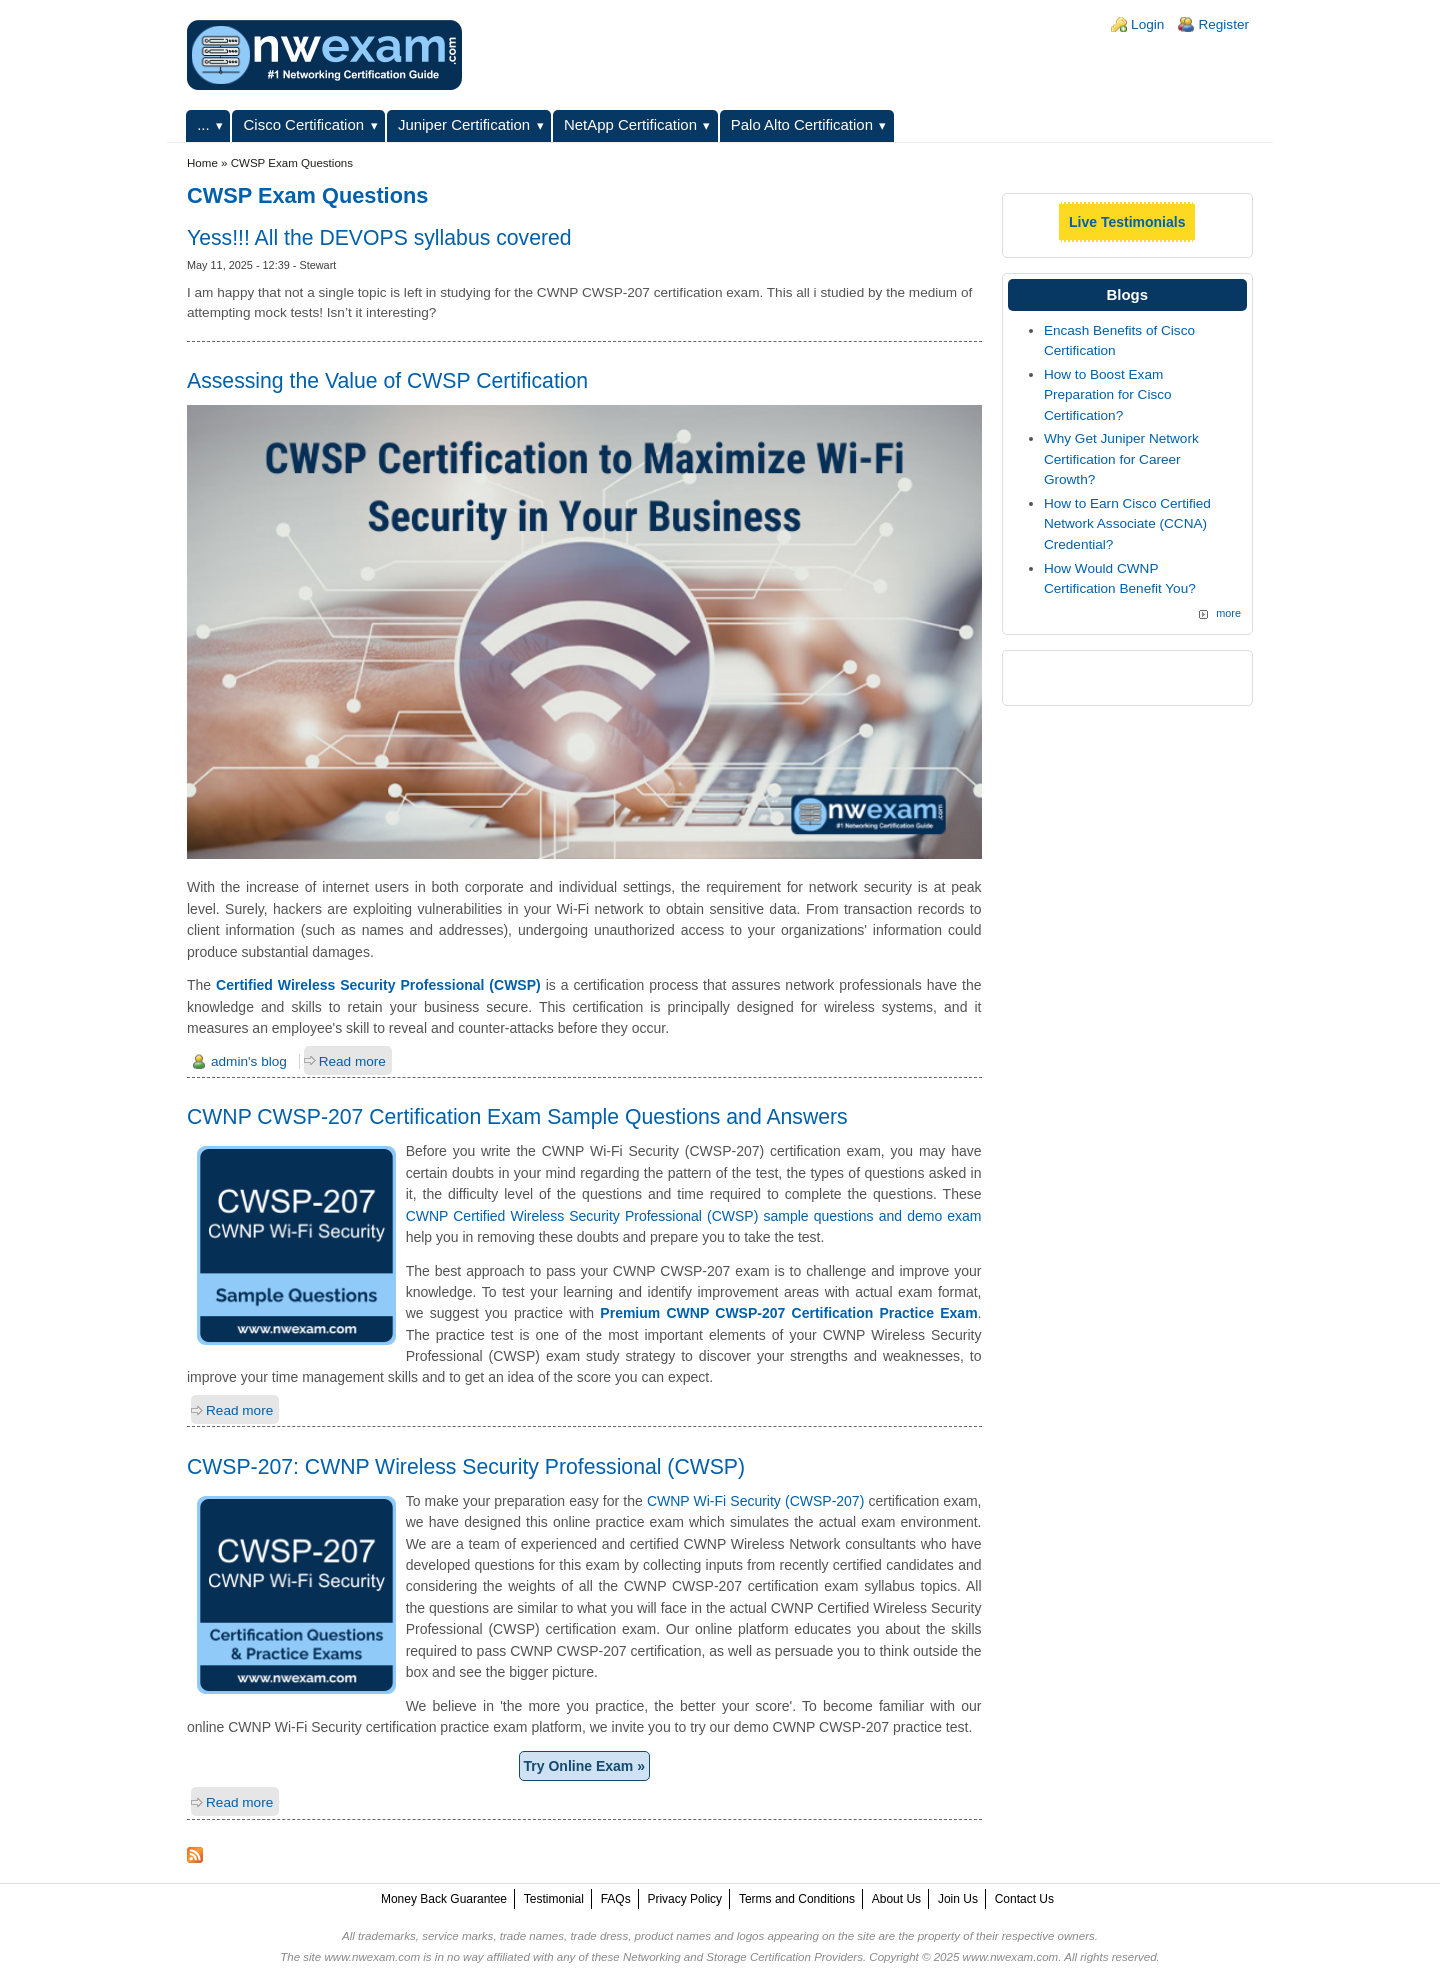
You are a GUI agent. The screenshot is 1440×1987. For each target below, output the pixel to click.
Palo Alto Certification (802, 124)
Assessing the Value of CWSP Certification (387, 380)
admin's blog (249, 1061)
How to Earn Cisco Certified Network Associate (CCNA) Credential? (1127, 524)
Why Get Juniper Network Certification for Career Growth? (1121, 459)
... (203, 124)
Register (1223, 24)
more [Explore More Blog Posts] (1228, 613)
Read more (352, 1061)
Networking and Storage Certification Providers (743, 1957)
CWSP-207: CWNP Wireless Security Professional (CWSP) (466, 1466)
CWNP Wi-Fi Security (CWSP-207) (755, 1501)
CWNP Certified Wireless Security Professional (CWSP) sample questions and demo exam (694, 1216)
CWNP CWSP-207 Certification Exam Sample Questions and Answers (517, 1116)
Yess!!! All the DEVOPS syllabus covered (379, 237)
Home (202, 163)
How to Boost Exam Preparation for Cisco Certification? (1108, 395)
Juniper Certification (464, 124)
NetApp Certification (630, 124)
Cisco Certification (304, 124)
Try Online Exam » (584, 1766)
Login (1147, 24)
